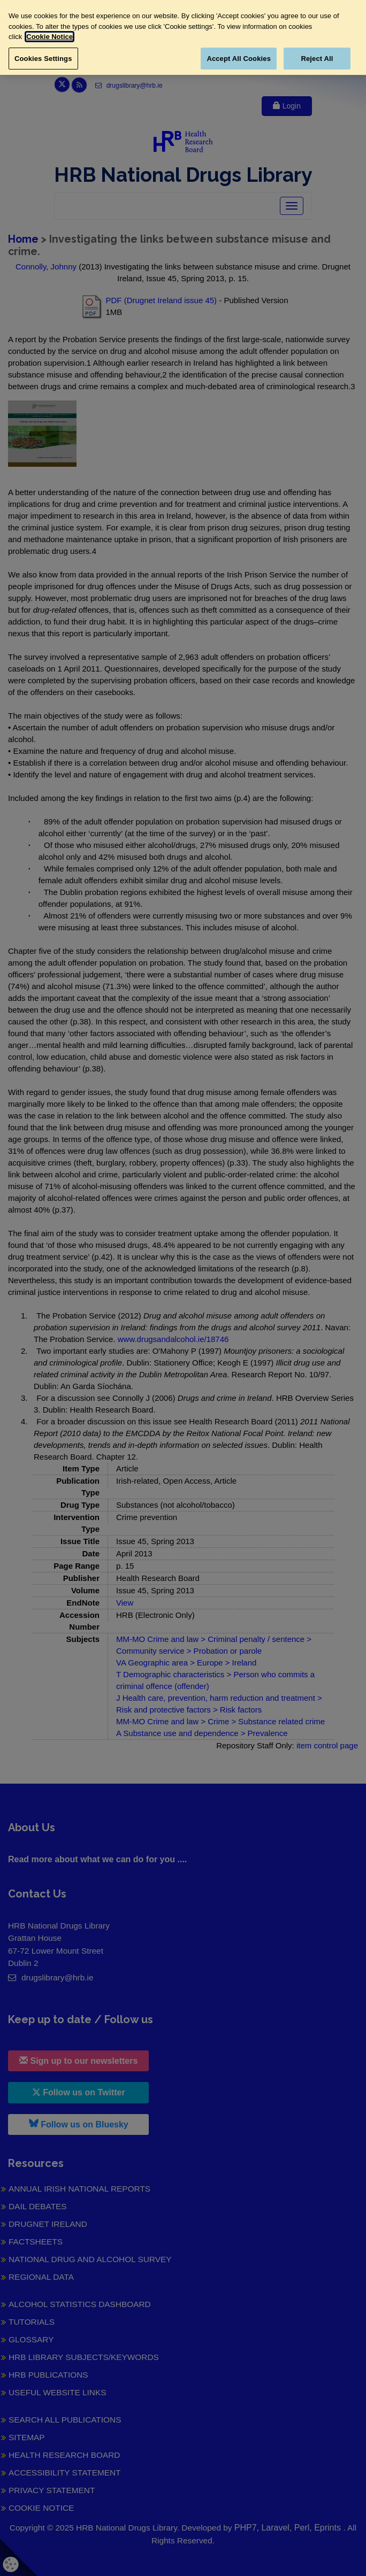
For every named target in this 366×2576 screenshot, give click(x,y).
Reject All (317, 59)
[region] (183, 37)
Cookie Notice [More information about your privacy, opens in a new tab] (49, 37)
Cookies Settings (43, 59)
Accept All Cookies (239, 59)
